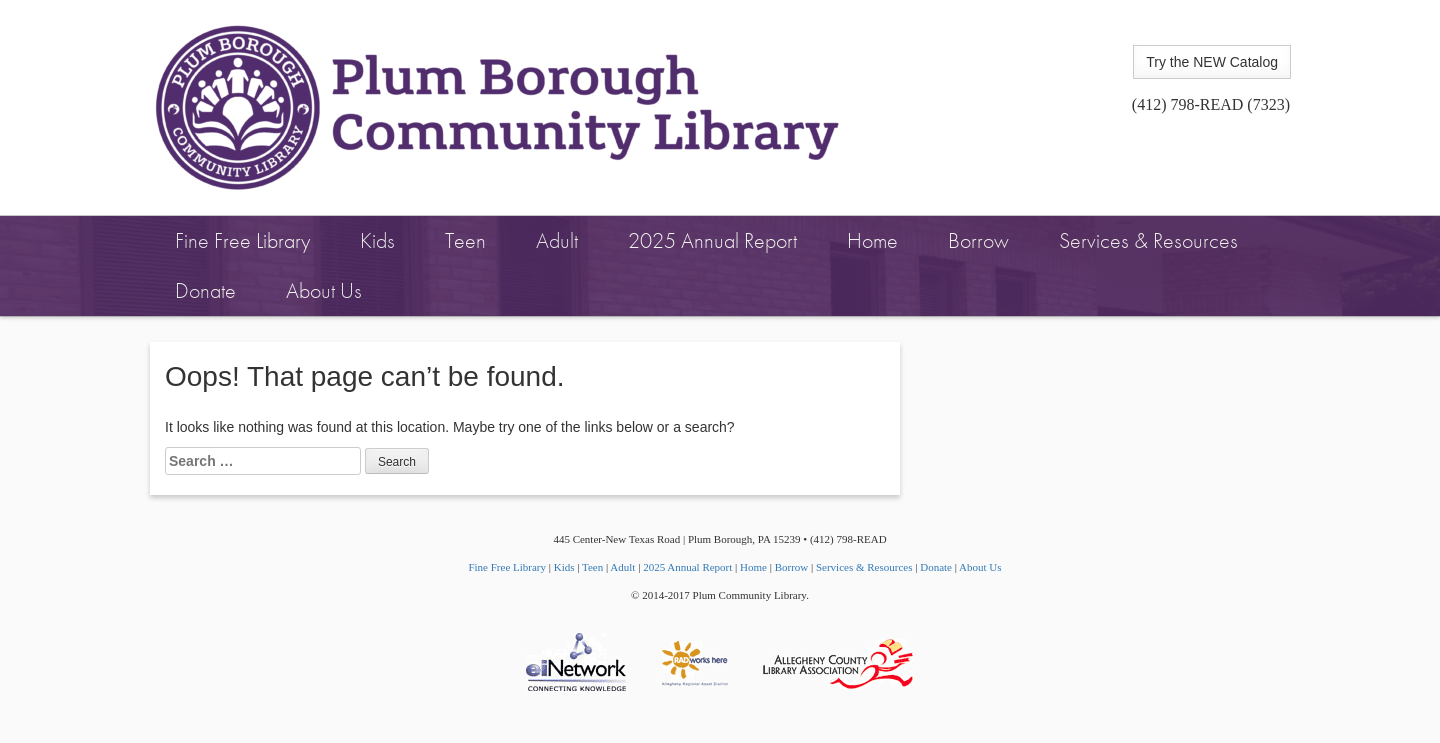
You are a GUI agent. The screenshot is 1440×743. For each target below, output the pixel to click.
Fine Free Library (242, 240)
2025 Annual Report (712, 240)
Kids (377, 240)
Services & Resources (1148, 240)
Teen (465, 240)
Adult (557, 240)
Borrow (978, 240)
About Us (324, 290)
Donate (205, 290)
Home (872, 240)
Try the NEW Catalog (1212, 62)
